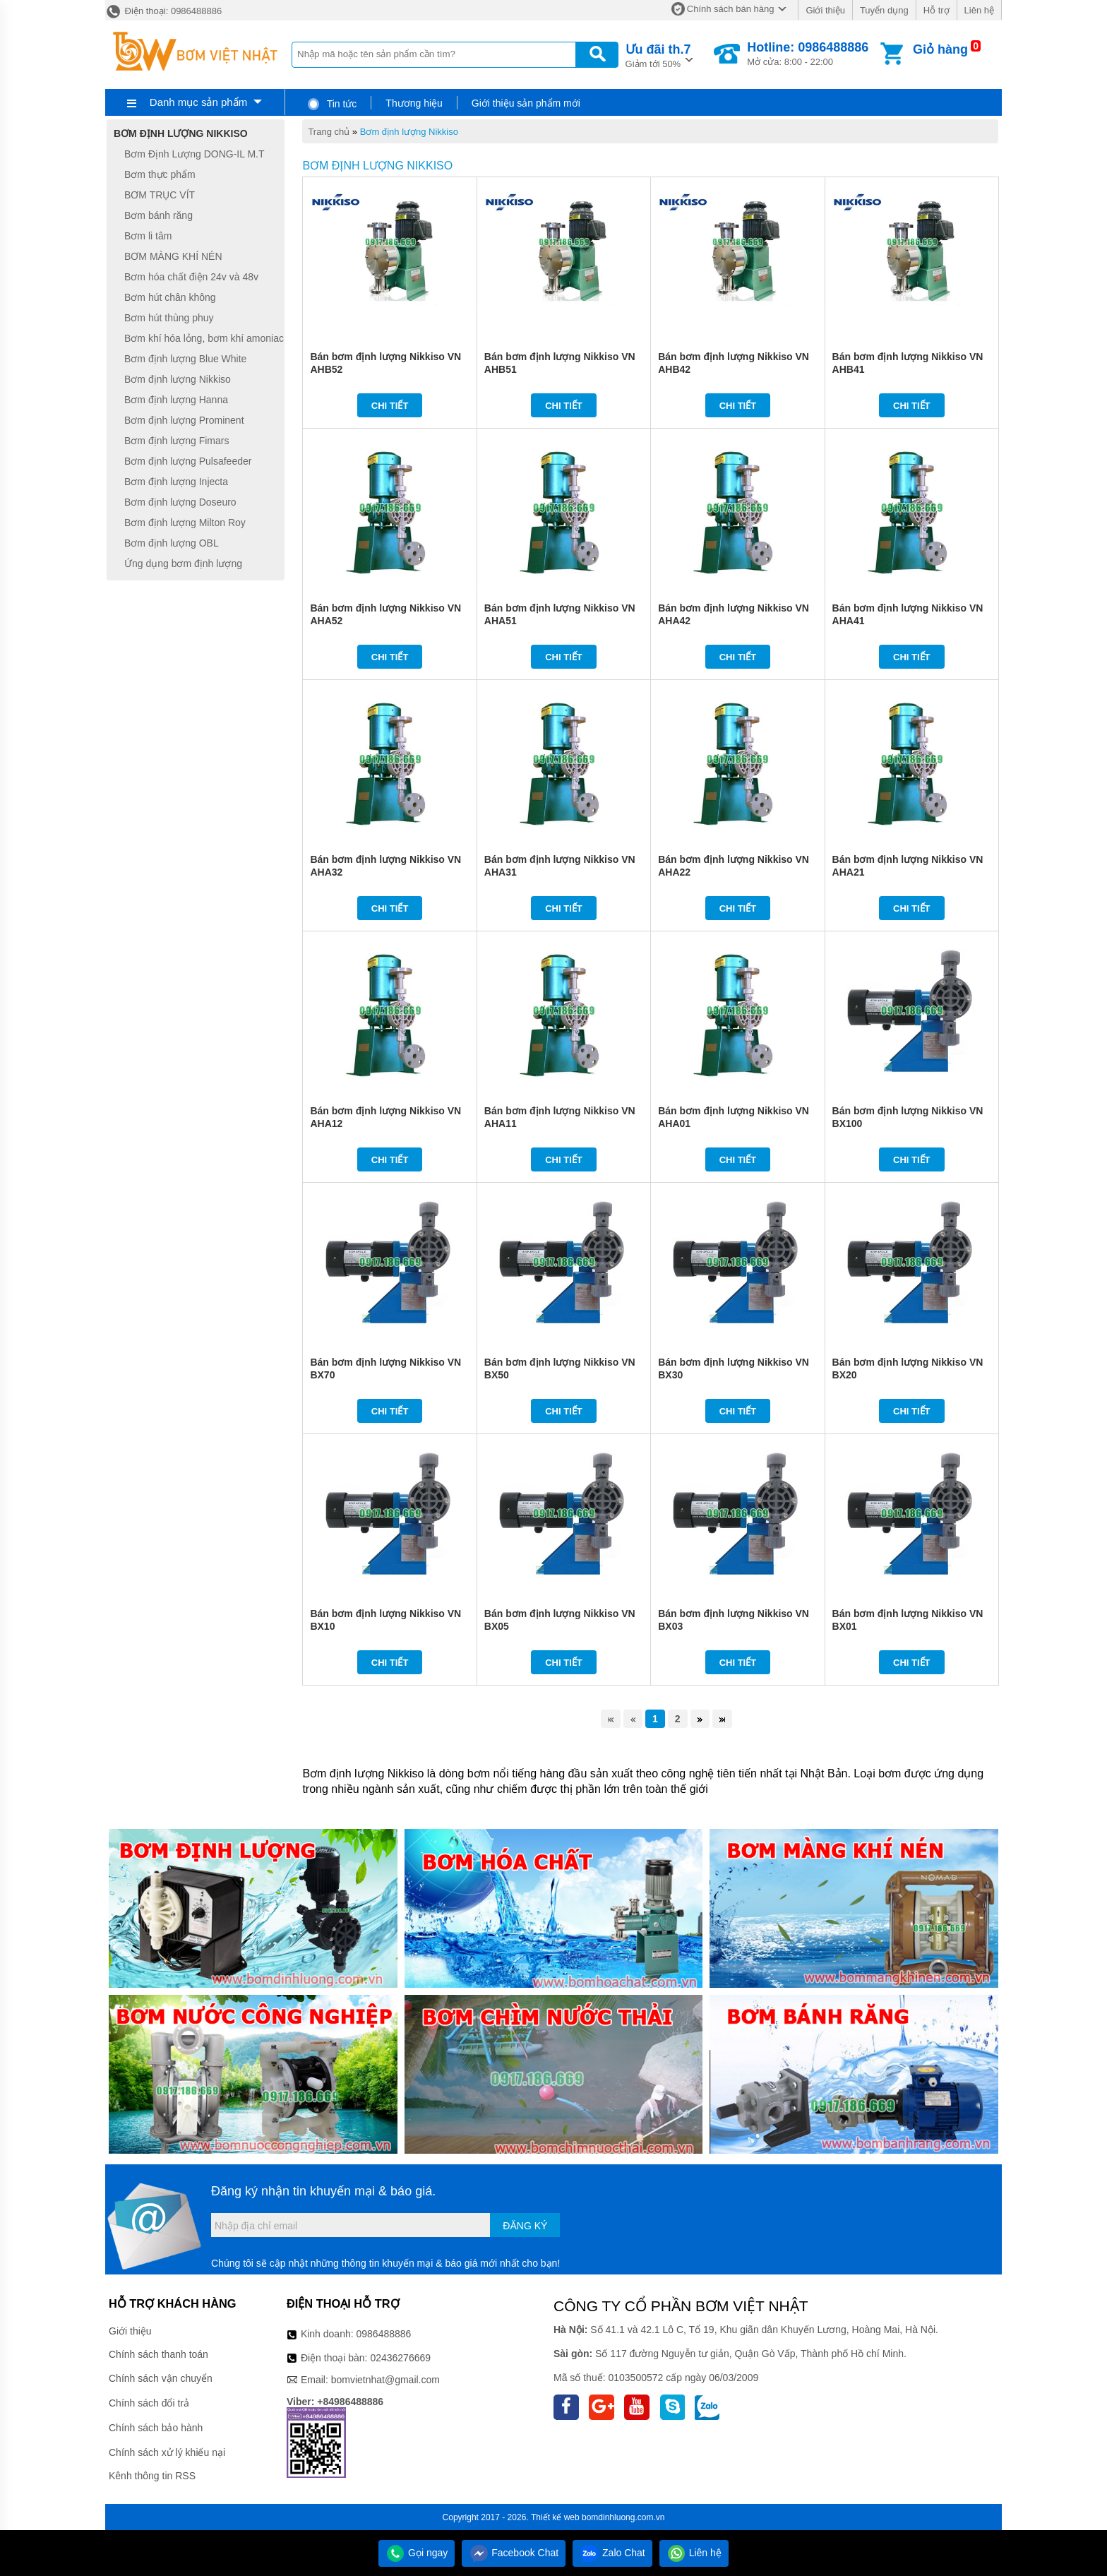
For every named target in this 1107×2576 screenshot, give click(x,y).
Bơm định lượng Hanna (176, 399)
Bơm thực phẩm (160, 174)
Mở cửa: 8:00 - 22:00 (807, 53)
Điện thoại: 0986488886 (163, 11)
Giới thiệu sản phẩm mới (526, 103)
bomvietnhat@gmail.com (385, 2379)
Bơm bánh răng (158, 215)
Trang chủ (328, 131)
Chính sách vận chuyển (161, 2378)
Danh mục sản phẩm (198, 102)
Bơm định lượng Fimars (176, 440)
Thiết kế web (555, 2517)
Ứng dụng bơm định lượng (183, 563)
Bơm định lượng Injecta (176, 481)
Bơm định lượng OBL (171, 543)
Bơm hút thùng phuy (169, 317)
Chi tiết (390, 405)
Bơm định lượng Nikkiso (409, 131)
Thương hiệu (413, 103)
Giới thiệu (825, 10)
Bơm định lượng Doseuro (180, 502)
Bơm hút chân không (170, 297)
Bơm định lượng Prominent (184, 420)
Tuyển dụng (884, 10)
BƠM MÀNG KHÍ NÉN (173, 256)
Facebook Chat (513, 2552)
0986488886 (384, 2333)
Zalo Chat (612, 2552)
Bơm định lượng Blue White (185, 358)
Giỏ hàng (940, 49)
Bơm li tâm (148, 236)
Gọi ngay (416, 2552)
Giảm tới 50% (658, 54)
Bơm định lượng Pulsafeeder (187, 461)
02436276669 (400, 2357)
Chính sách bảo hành (156, 2427)
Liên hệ (979, 10)
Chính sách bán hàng (730, 9)
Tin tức (331, 103)
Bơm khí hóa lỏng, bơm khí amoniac (204, 338)
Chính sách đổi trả (149, 2403)
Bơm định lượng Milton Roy (185, 522)
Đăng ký (525, 2225)
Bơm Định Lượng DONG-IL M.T (194, 154)
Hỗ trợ (936, 10)
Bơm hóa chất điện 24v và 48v (191, 276)
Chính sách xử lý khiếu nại (167, 2452)
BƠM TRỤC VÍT (159, 195)
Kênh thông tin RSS (152, 2475)
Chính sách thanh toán (158, 2354)
